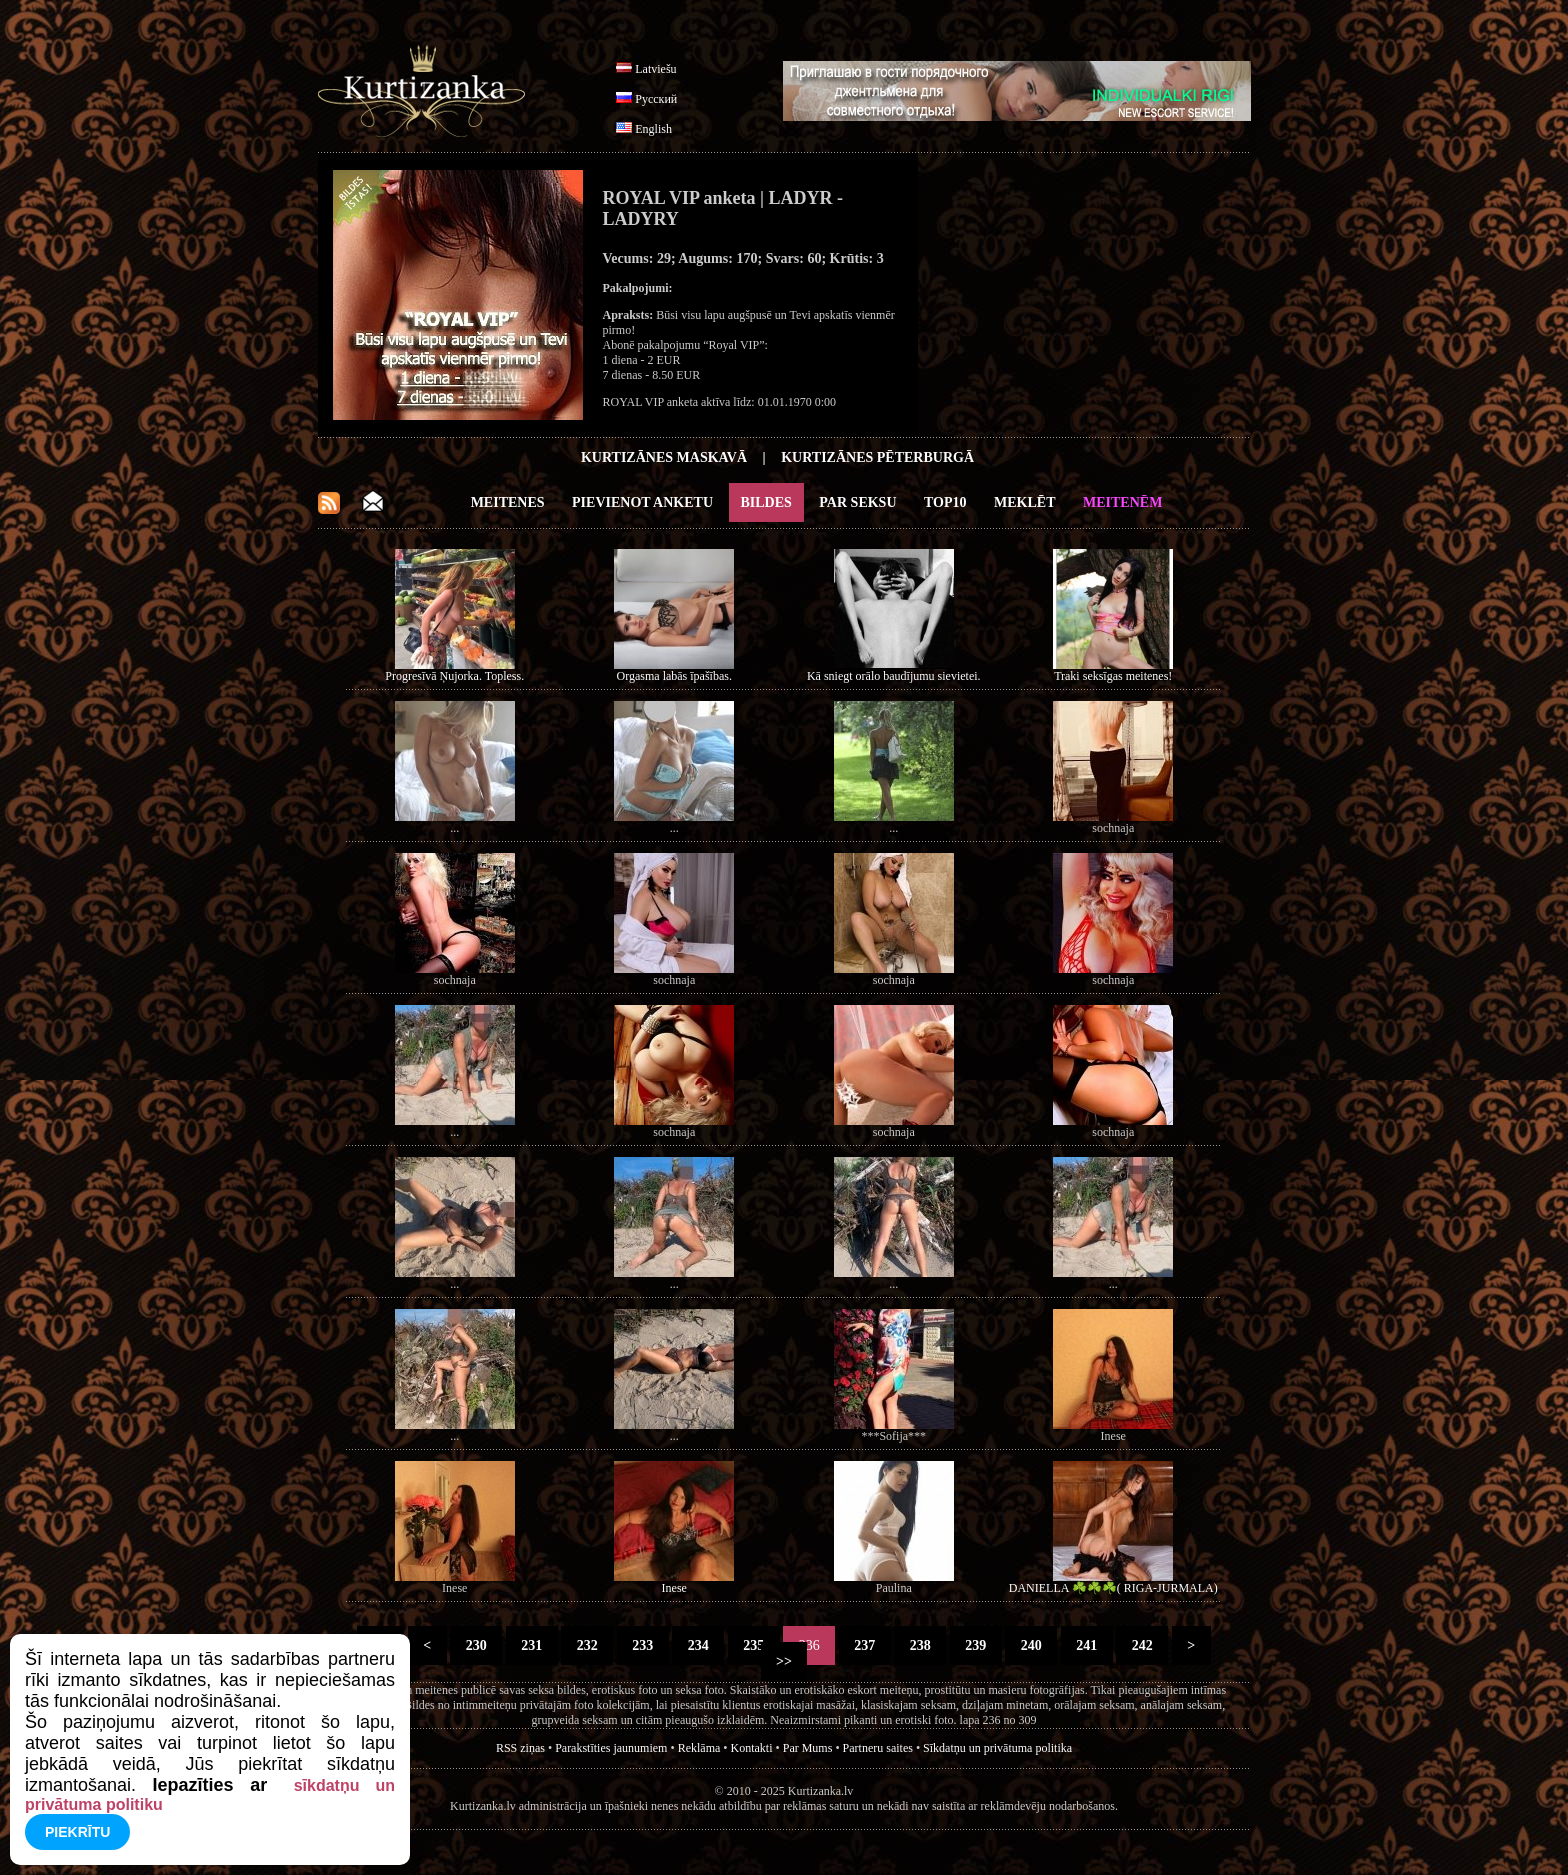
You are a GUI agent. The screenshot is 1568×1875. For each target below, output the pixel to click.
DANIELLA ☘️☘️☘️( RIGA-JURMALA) (1113, 1588)
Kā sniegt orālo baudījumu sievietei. (894, 676)
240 (1031, 1645)
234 (698, 1645)
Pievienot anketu (642, 502)
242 (1142, 1645)
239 (976, 1645)
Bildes (766, 502)
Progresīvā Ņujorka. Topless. (454, 676)
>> (784, 1661)
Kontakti (752, 1748)
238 (920, 1645)
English (653, 129)
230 (476, 1645)
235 (754, 1645)
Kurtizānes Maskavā (664, 457)
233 (643, 1645)
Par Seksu (857, 502)
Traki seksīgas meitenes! (1113, 676)
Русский (656, 99)
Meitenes (508, 502)
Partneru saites (878, 1748)
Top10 (945, 502)
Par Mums (808, 1748)
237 (865, 1645)
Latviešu (655, 69)
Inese (674, 1588)
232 (587, 1645)
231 (532, 1645)
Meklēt (1024, 502)
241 (1087, 1645)
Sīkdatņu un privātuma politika (997, 1748)
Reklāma (699, 1748)
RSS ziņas (520, 1748)
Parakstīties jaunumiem (611, 1748)
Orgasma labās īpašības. (674, 676)
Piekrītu (77, 1832)
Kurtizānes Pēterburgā (877, 457)
